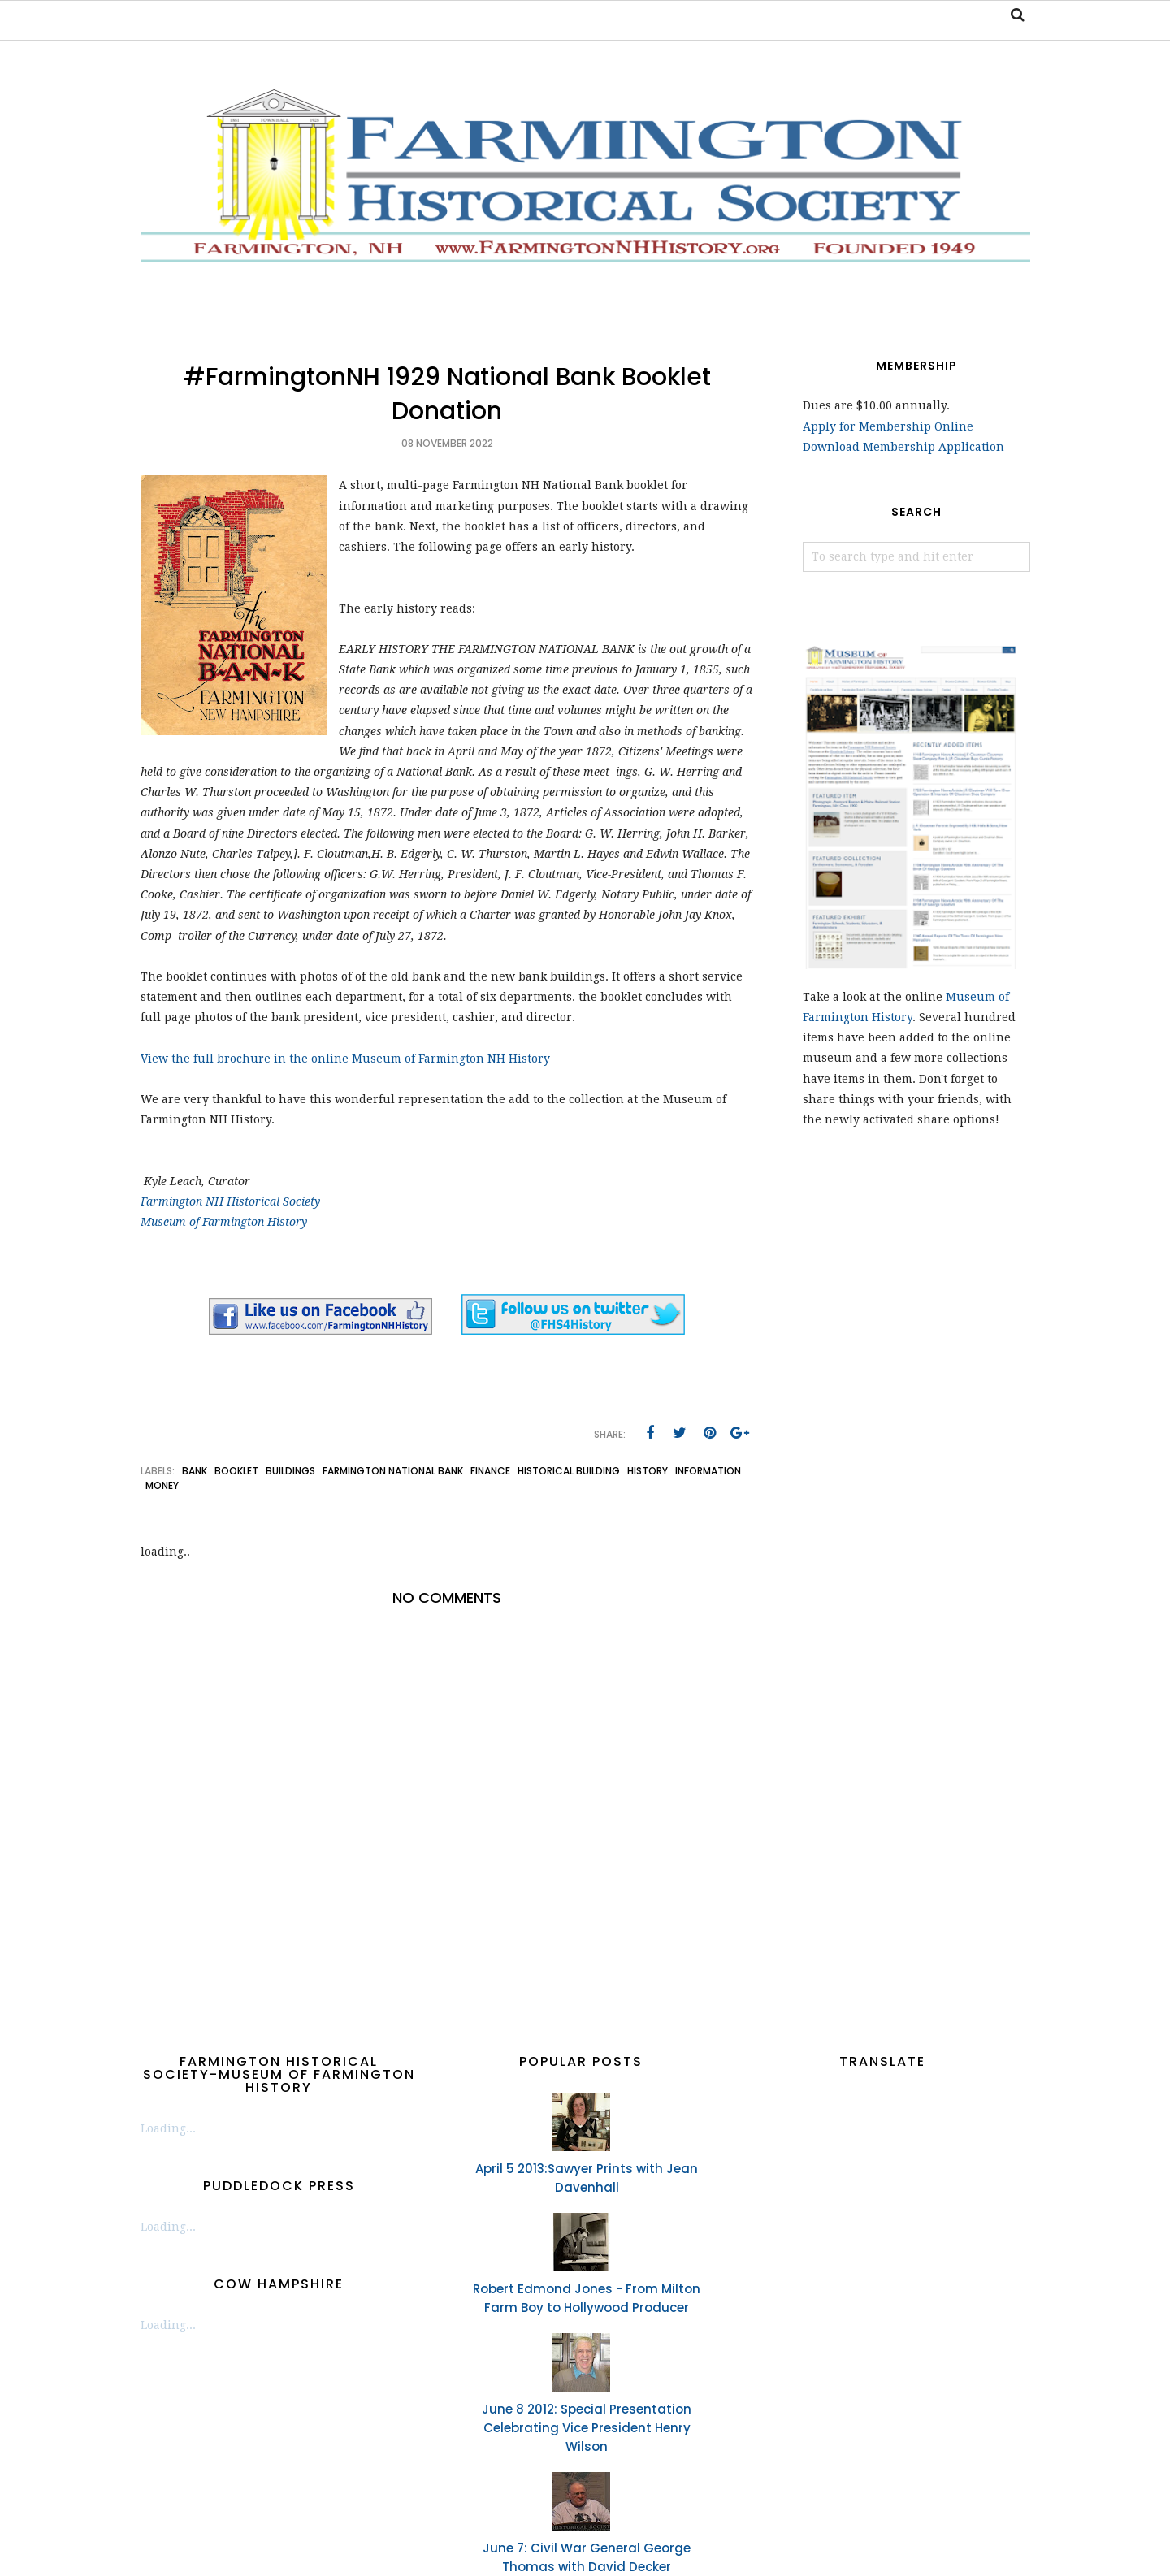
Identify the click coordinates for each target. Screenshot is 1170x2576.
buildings (290, 1471)
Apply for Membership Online (888, 426)
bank (194, 1471)
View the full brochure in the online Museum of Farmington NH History (347, 1058)
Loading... (168, 2128)
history (647, 1471)
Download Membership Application (903, 446)
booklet (236, 1471)
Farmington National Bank (393, 1471)
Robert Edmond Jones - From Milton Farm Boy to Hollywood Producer (586, 2298)
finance (490, 1471)
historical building (569, 1471)
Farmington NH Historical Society (230, 1201)
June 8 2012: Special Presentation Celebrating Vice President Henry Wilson (586, 2428)
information (708, 1471)
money (162, 1485)
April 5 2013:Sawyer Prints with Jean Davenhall (586, 2178)
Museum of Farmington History (224, 1221)
